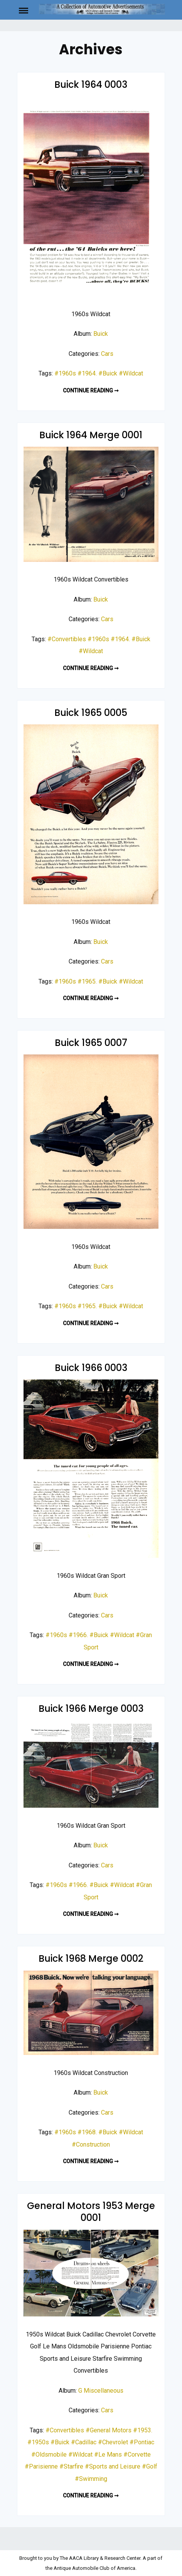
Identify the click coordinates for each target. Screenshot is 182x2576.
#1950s (38, 2442)
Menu (28, 10)
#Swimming (91, 2478)
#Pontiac (142, 2442)
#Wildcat (131, 373)
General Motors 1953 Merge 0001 (91, 2211)
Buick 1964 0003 (90, 84)
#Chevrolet (113, 2442)
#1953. (142, 2430)
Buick (100, 333)
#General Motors (108, 2430)
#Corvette (137, 2454)
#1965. (87, 981)
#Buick (107, 373)
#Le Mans (108, 2454)
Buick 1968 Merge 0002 (91, 1958)
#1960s (65, 373)
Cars (107, 353)
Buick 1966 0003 (91, 1367)
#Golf (149, 2466)
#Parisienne (41, 2466)
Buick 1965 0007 (91, 1042)
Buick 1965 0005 (90, 712)
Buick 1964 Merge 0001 (90, 435)
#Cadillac (83, 2442)
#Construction (91, 2144)
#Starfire (71, 2466)
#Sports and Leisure (112, 2466)
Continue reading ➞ (91, 390)
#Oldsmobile (49, 2454)
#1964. (87, 373)
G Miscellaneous (100, 2390)
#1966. (78, 1635)
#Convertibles (66, 639)
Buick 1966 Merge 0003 (91, 1708)
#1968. (87, 2132)
